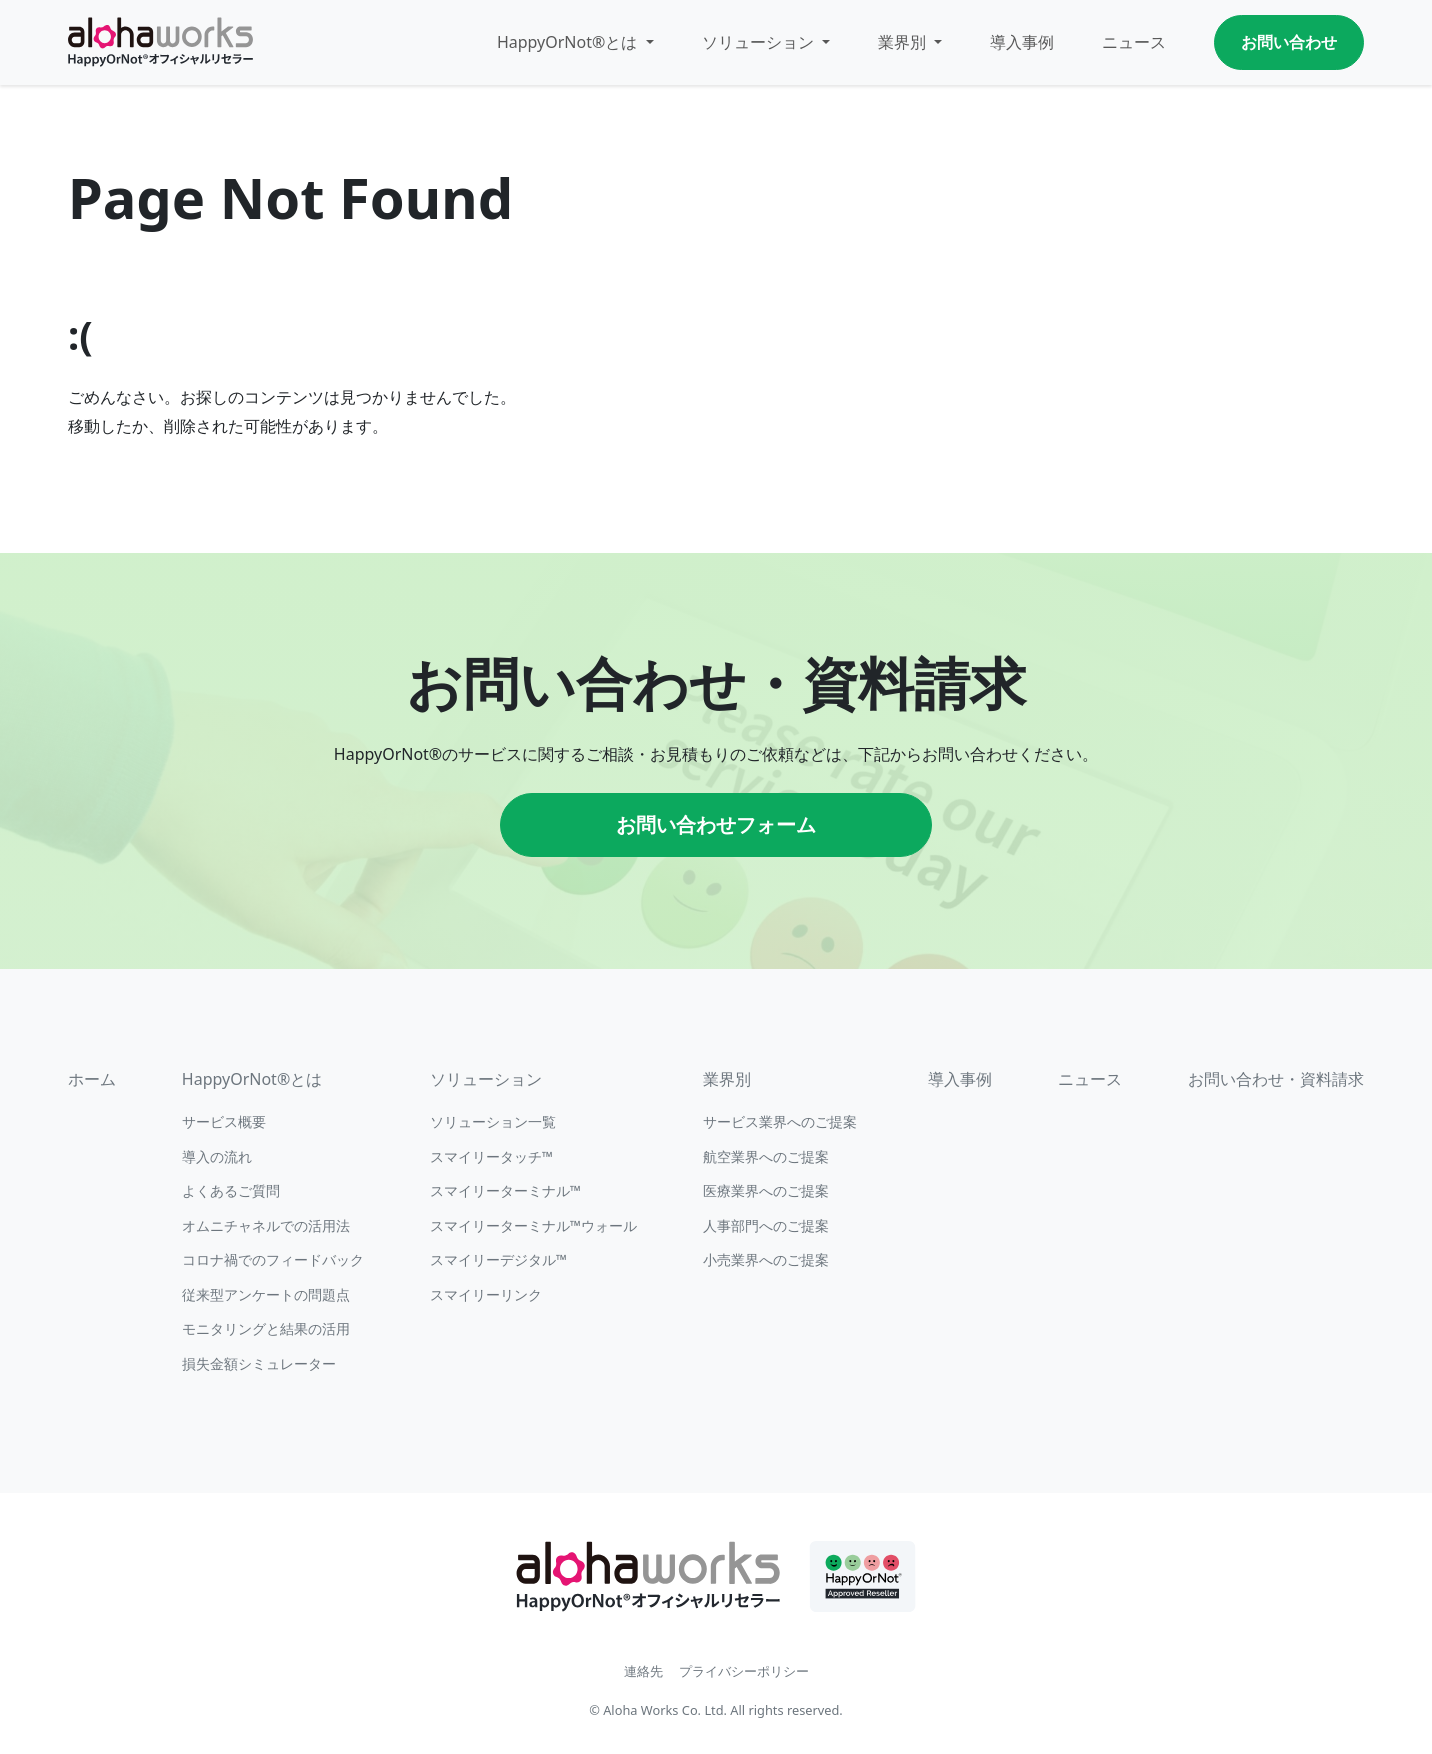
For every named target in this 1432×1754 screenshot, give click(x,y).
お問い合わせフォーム (716, 824)
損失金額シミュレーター (259, 1363)
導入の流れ (217, 1156)
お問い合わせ (1289, 42)
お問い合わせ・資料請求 (1276, 1079)
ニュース (1134, 42)
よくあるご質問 (231, 1190)
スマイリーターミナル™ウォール (533, 1225)
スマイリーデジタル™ (498, 1259)
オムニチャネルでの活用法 (266, 1225)
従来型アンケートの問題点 (266, 1294)
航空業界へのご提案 (766, 1156)
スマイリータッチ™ (491, 1156)
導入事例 (1022, 42)
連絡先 (643, 1671)
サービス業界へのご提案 (780, 1121)
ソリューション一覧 (493, 1121)
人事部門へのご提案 (766, 1225)
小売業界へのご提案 (766, 1259)
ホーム (92, 1079)
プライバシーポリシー (744, 1671)
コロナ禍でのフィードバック (273, 1259)
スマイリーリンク (486, 1294)
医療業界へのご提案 (766, 1190)
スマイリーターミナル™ (505, 1190)
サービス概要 (224, 1121)
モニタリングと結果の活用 (266, 1328)
